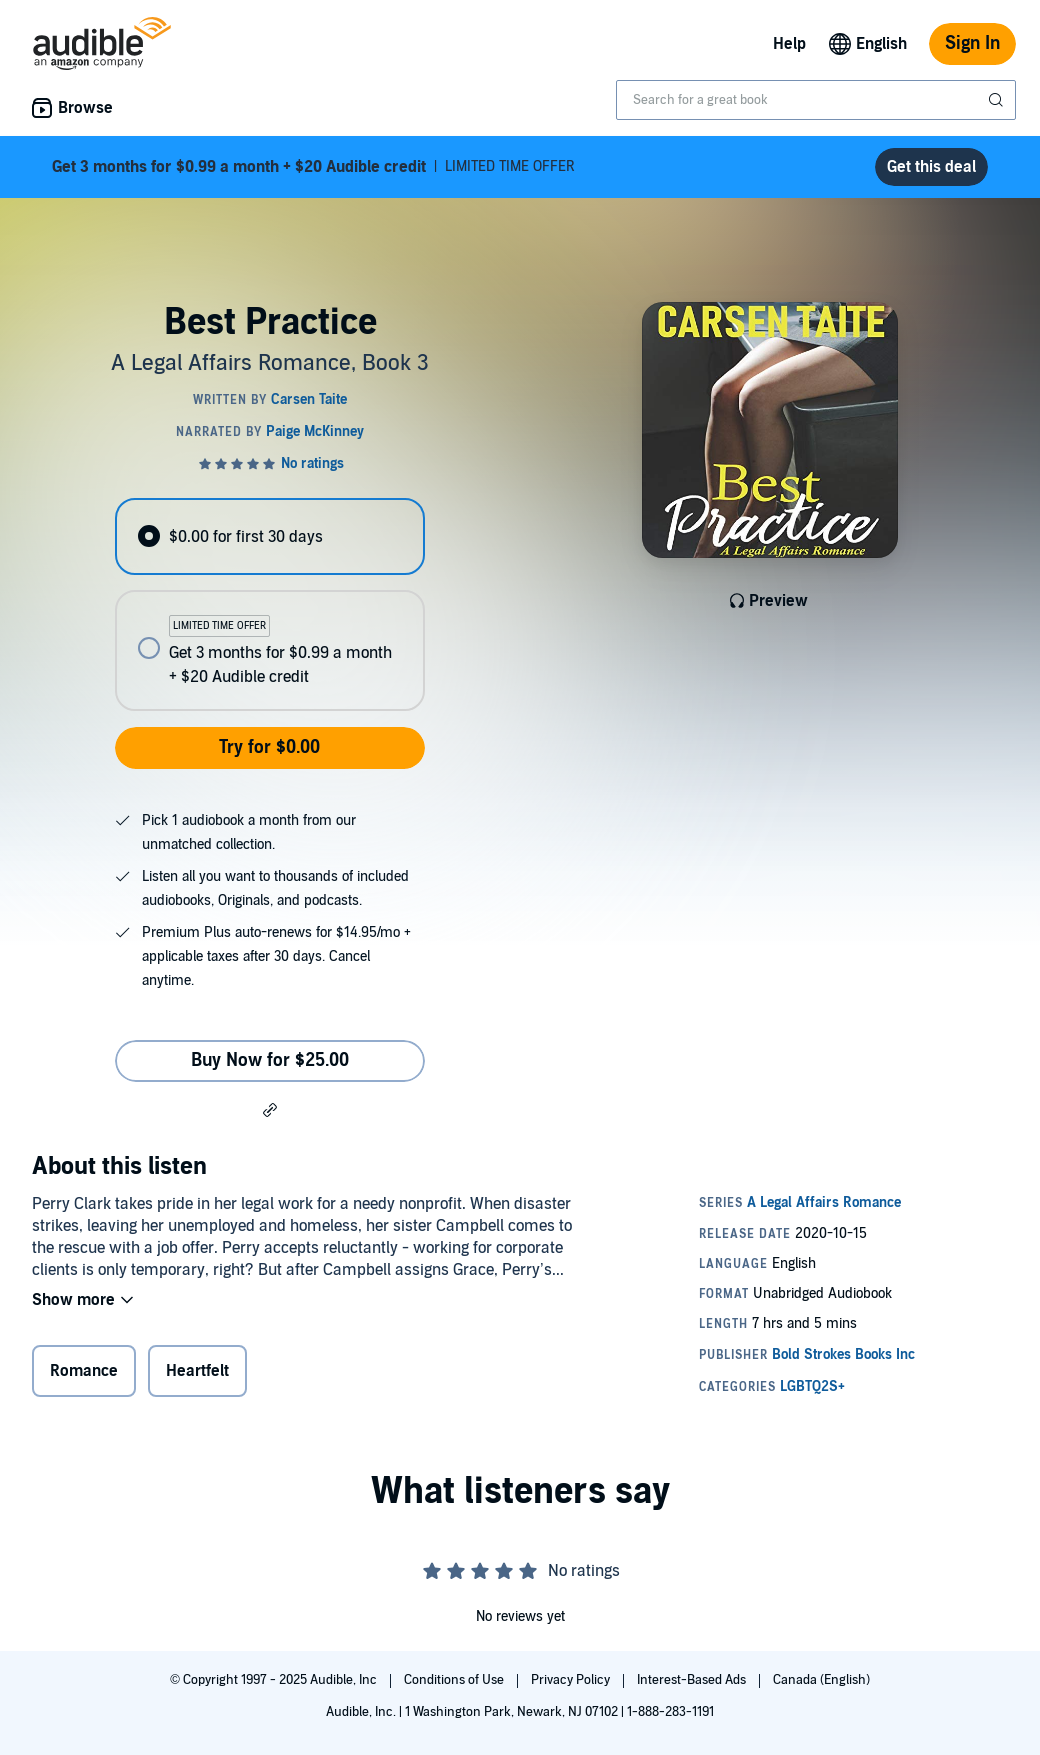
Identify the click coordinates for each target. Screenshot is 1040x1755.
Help (789, 44)
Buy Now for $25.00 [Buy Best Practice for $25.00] (270, 1060)
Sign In (972, 43)
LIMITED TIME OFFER (313, 167)
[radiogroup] (269, 604)
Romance (84, 1371)
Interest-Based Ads (693, 1680)
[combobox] (816, 100)
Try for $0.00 (269, 747)
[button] (270, 1109)
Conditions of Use (455, 1680)
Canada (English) (821, 1680)
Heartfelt (197, 1371)
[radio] (269, 536)
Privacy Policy (572, 1680)
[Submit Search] (998, 100)
